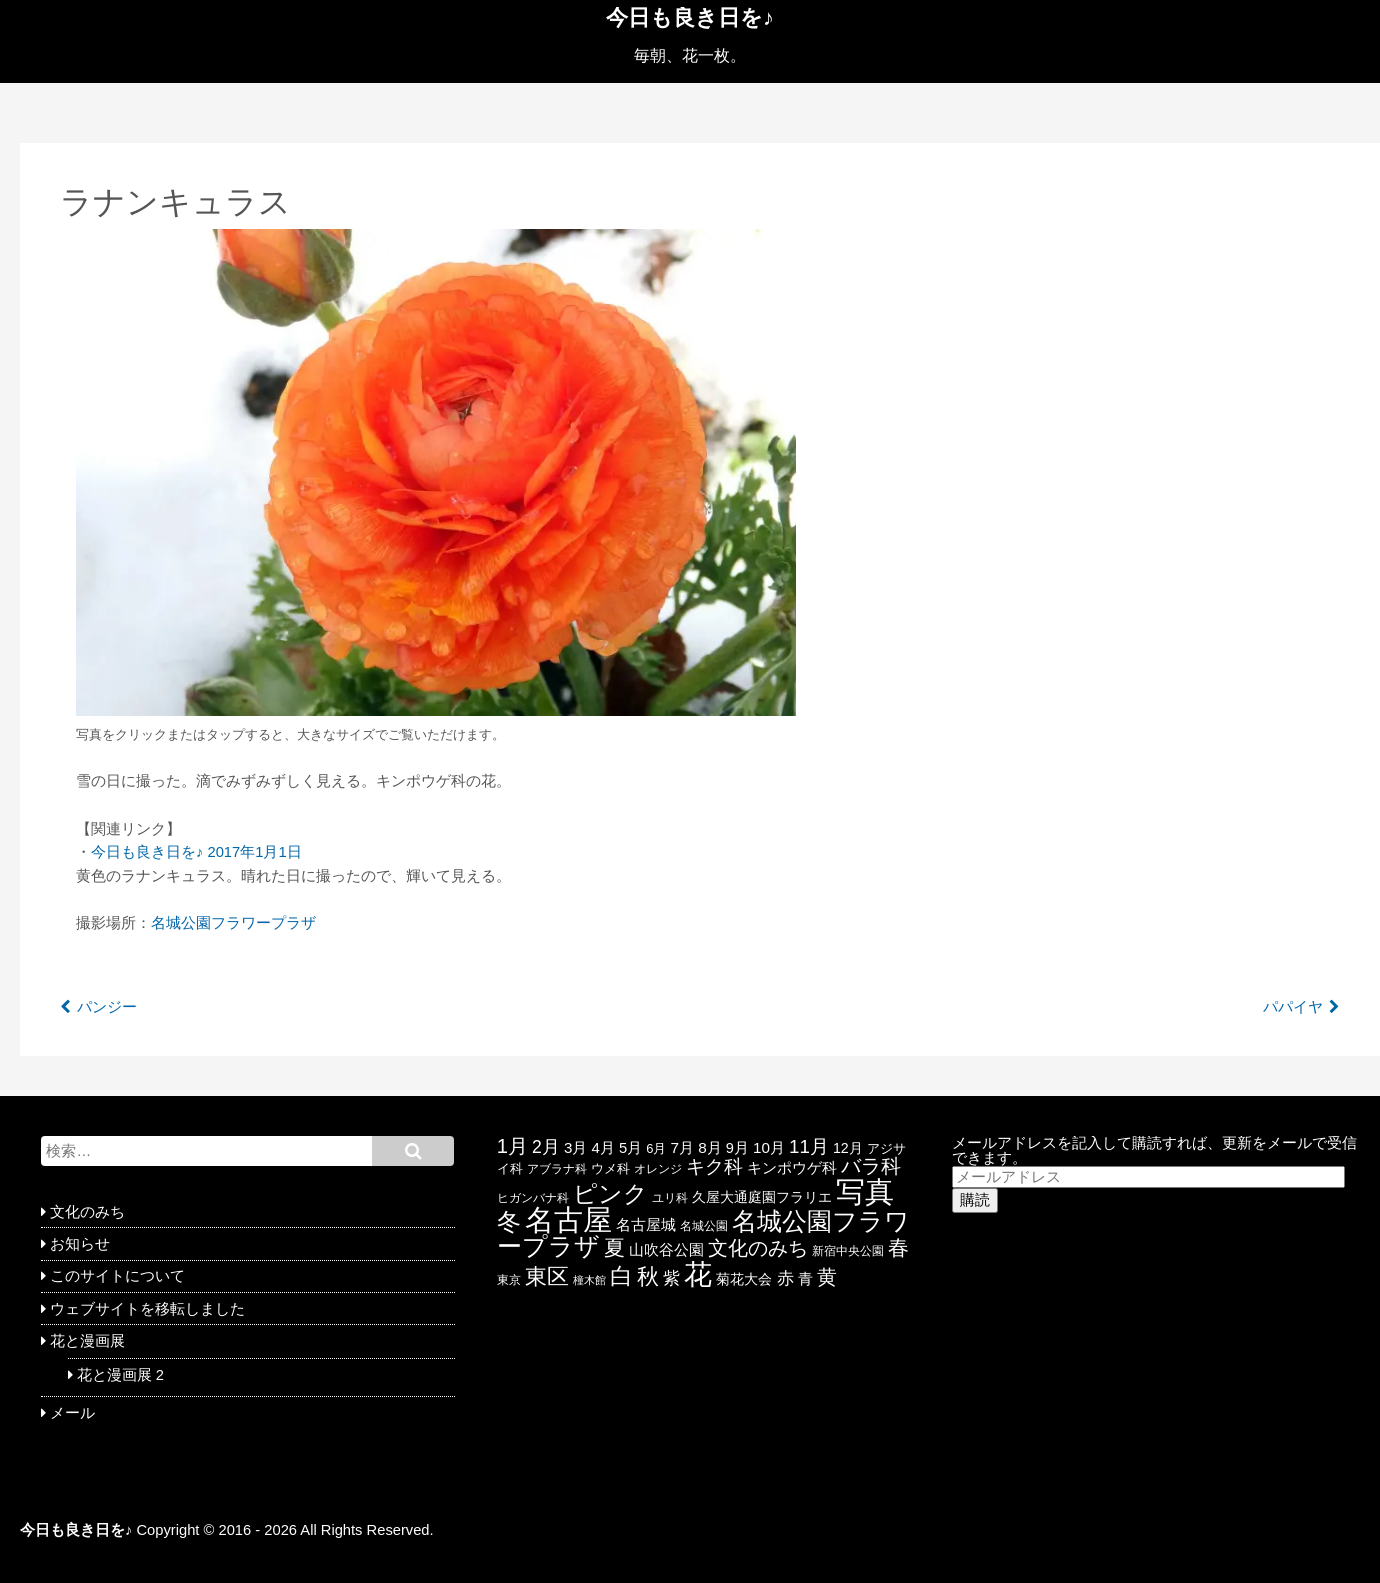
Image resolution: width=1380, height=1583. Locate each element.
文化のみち (87, 1212)
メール (72, 1413)
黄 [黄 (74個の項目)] (827, 1277)
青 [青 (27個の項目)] (805, 1279)
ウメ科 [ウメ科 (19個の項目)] (610, 1168)
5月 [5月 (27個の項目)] (630, 1148)
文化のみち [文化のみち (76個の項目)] (758, 1248)
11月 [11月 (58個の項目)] (809, 1146)
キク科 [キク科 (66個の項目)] (714, 1166)
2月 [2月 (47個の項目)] (546, 1147)
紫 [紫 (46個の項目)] (671, 1278)
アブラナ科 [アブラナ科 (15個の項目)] (557, 1168)
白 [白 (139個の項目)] (621, 1276)
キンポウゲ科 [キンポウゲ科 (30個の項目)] (792, 1167)
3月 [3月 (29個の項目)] (575, 1147)
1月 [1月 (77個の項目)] (512, 1146)
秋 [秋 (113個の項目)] (648, 1276)
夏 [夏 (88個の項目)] (614, 1247)
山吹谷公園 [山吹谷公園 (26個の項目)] (666, 1250)
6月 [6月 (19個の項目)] (656, 1148)
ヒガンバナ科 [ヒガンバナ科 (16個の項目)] (533, 1198)
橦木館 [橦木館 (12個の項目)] (589, 1280)
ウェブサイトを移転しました (147, 1309)
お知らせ (80, 1244)
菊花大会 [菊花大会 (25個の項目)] (744, 1279)
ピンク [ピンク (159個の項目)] (610, 1193)
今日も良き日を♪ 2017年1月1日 (196, 852)
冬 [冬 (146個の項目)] (509, 1222)
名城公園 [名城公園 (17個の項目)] (704, 1226)
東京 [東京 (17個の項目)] (509, 1280)
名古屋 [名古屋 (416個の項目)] (568, 1220)
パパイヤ (1293, 1007)
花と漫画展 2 (120, 1375)
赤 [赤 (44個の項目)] (785, 1278)
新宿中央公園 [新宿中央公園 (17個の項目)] (848, 1251)
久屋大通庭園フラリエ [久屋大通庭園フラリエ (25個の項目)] (762, 1197)
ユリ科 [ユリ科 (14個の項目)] (670, 1198)
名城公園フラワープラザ (233, 923)
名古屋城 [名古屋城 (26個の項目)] (646, 1225)
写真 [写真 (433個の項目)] (865, 1191)
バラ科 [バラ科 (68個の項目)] (871, 1166)
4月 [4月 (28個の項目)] (603, 1147)
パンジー (107, 1007)
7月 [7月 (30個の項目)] (683, 1147)
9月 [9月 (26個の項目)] (737, 1148)
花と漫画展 (87, 1341)
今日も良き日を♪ (690, 17)
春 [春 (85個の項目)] (898, 1247)
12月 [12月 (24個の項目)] (848, 1148)
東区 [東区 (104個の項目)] (547, 1276)
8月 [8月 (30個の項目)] (710, 1147)
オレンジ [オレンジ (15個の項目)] (658, 1168)
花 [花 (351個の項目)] (698, 1274)
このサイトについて (117, 1276)
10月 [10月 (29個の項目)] (769, 1147)
